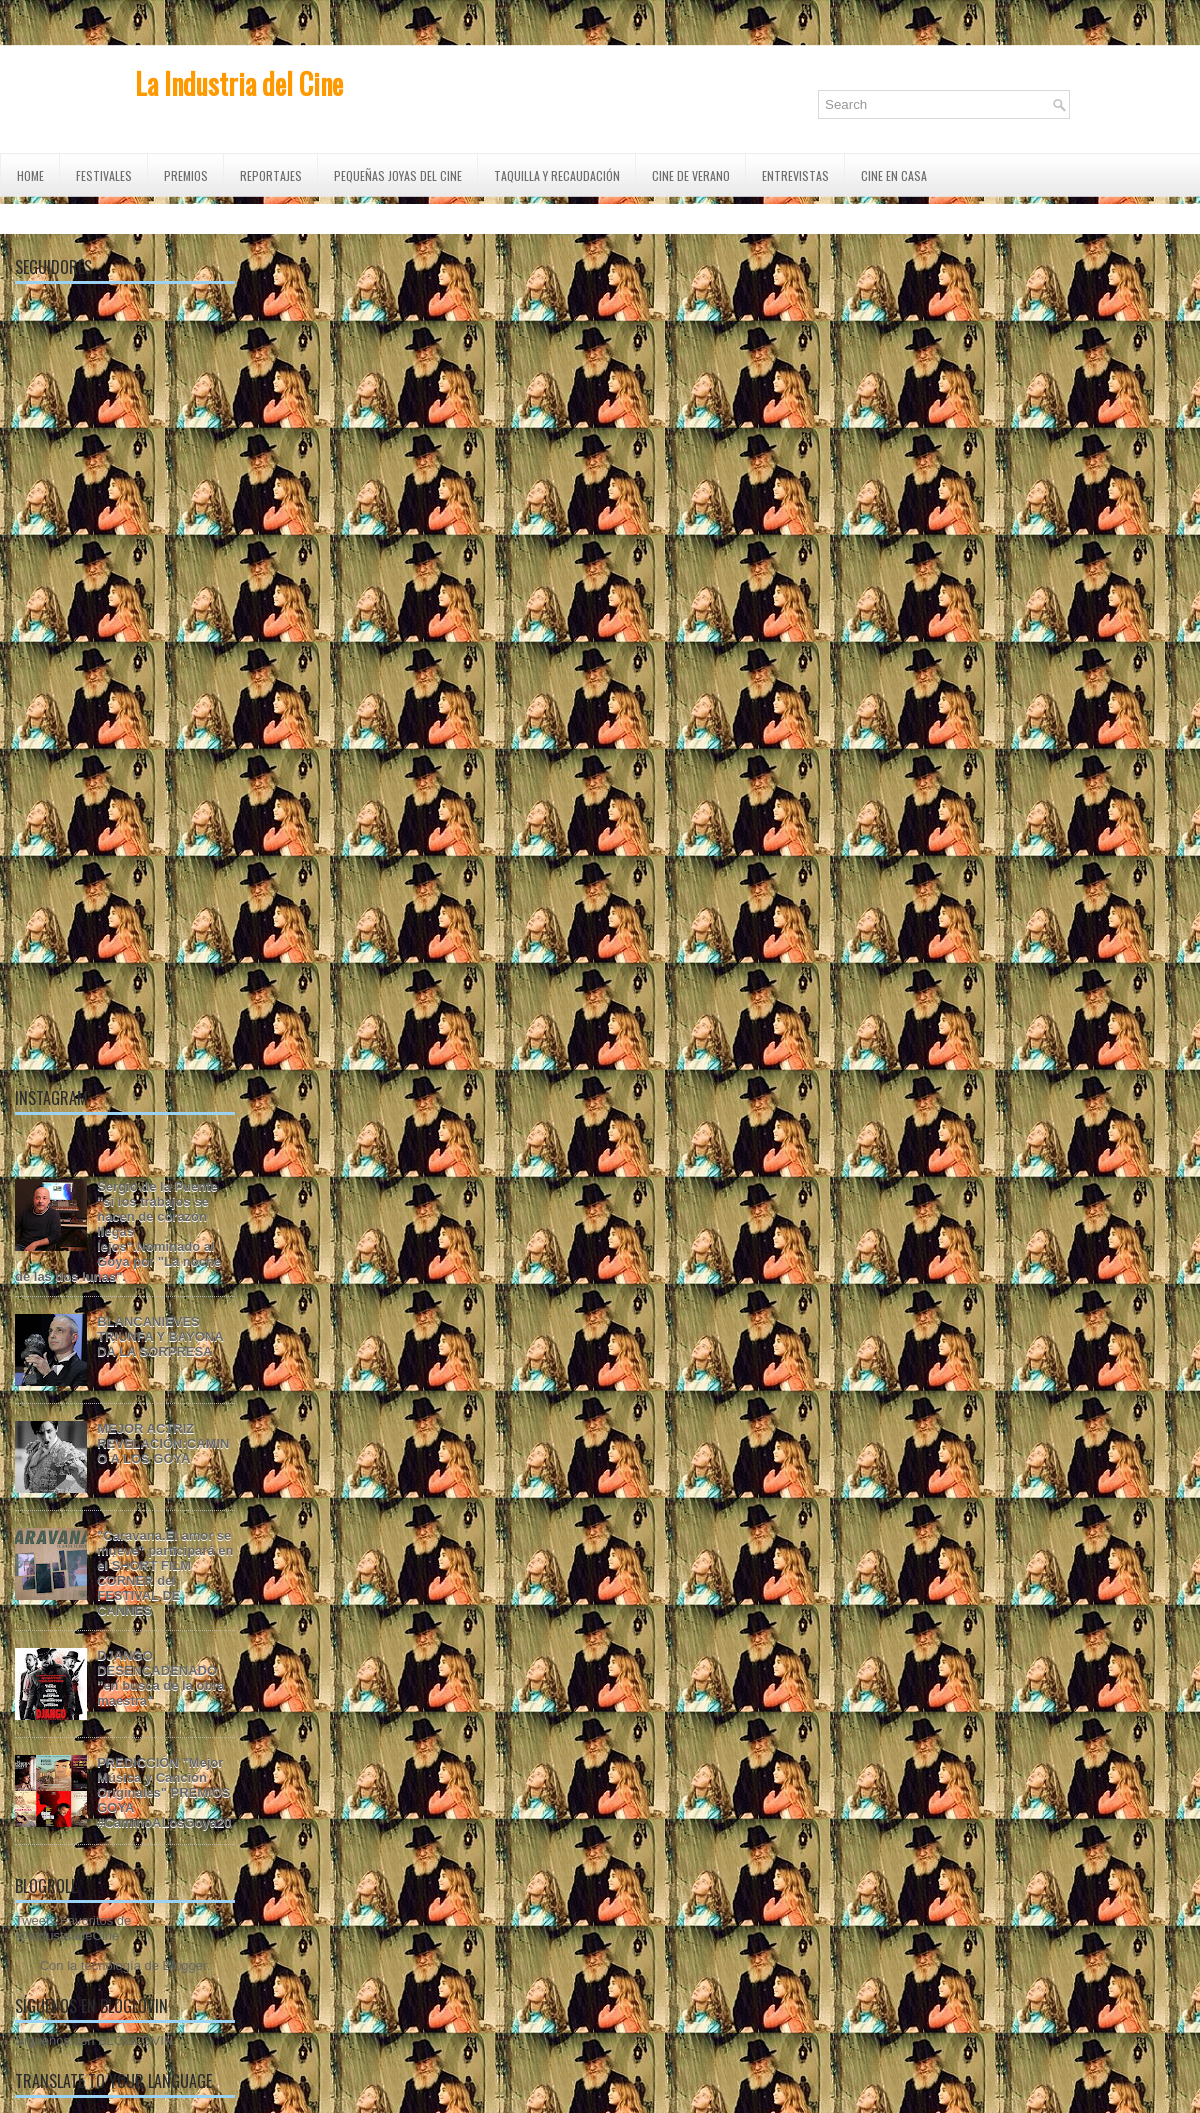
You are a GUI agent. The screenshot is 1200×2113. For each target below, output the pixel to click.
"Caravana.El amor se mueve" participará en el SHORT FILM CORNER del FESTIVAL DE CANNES (165, 1573)
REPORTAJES (271, 175)
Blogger (185, 1965)
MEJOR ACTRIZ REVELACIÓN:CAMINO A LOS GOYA (163, 1443)
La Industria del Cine (239, 83)
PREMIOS (186, 175)
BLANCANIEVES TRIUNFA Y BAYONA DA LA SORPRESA (160, 1336)
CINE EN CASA (894, 175)
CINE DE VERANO (691, 175)
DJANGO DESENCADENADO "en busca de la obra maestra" (161, 1678)
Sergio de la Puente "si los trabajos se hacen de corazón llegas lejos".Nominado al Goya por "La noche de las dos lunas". (118, 1231)
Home (30, 175)
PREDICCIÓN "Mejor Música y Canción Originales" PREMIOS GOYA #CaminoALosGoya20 (164, 1792)
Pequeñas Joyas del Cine (398, 175)
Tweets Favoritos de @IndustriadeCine (73, 1928)
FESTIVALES (104, 175)
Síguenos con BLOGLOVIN (94, 2040)
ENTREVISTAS (795, 175)
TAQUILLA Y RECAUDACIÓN (557, 175)
